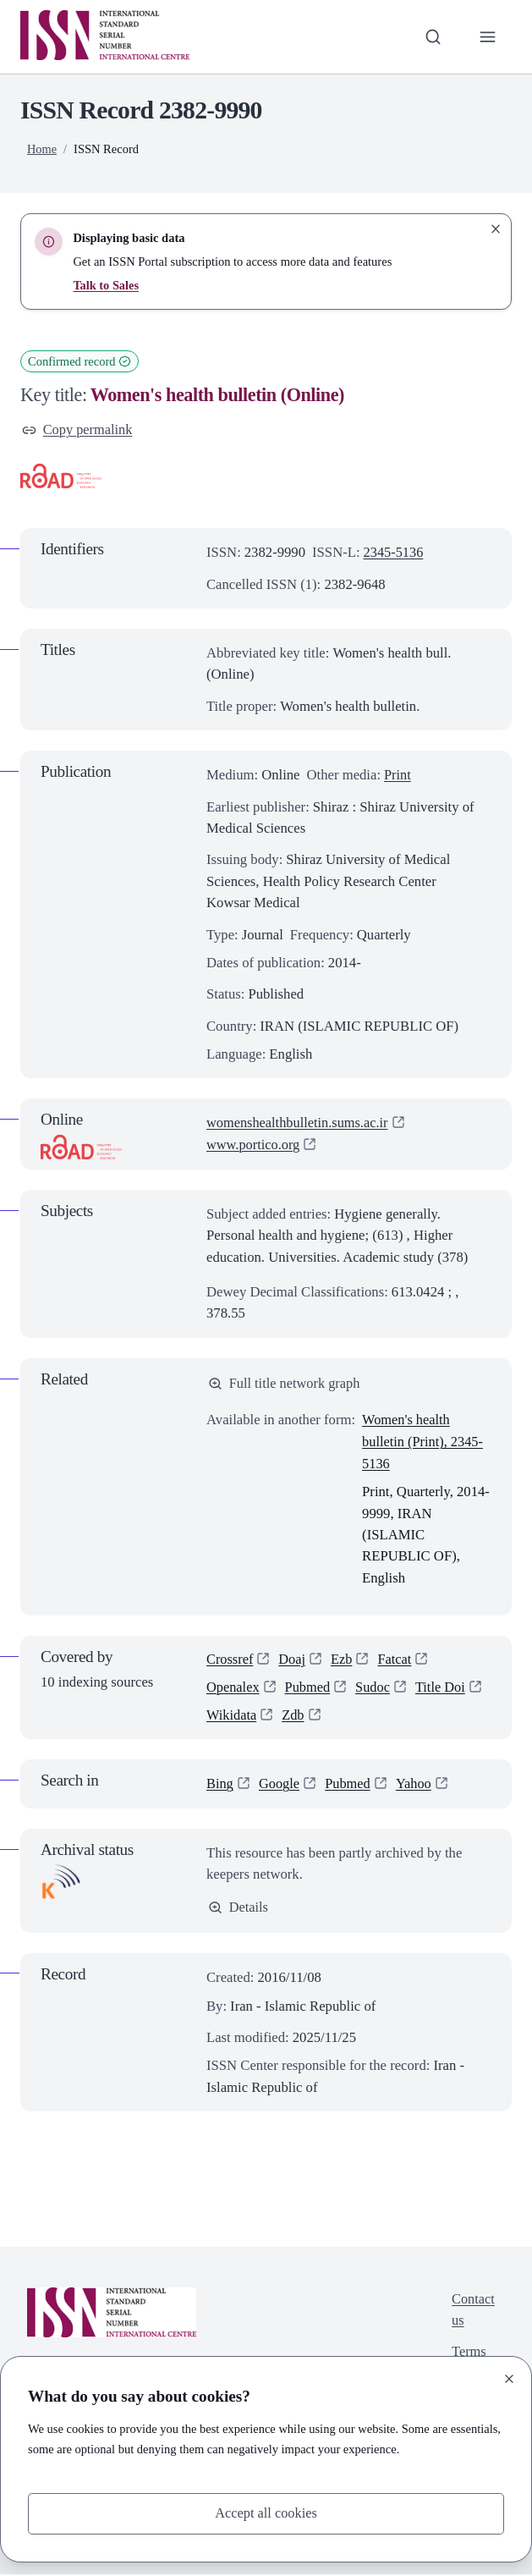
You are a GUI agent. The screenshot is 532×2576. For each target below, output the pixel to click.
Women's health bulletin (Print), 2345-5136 (423, 1442)
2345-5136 (394, 553)
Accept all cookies (266, 2514)
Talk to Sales (106, 285)
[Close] (509, 2378)
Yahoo (416, 1785)
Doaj (293, 1660)
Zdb (293, 1716)
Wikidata (231, 1716)
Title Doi (443, 1688)
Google (280, 1785)
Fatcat (397, 1660)
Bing (219, 1785)
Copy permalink (78, 430)
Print (397, 775)
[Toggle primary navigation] (487, 37)
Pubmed (309, 1688)
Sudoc (375, 1688)
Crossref (230, 1660)
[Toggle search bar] (432, 37)
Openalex (233, 1688)
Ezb (343, 1660)
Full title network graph (285, 1383)
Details (238, 1909)
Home (42, 149)
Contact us (473, 2312)
